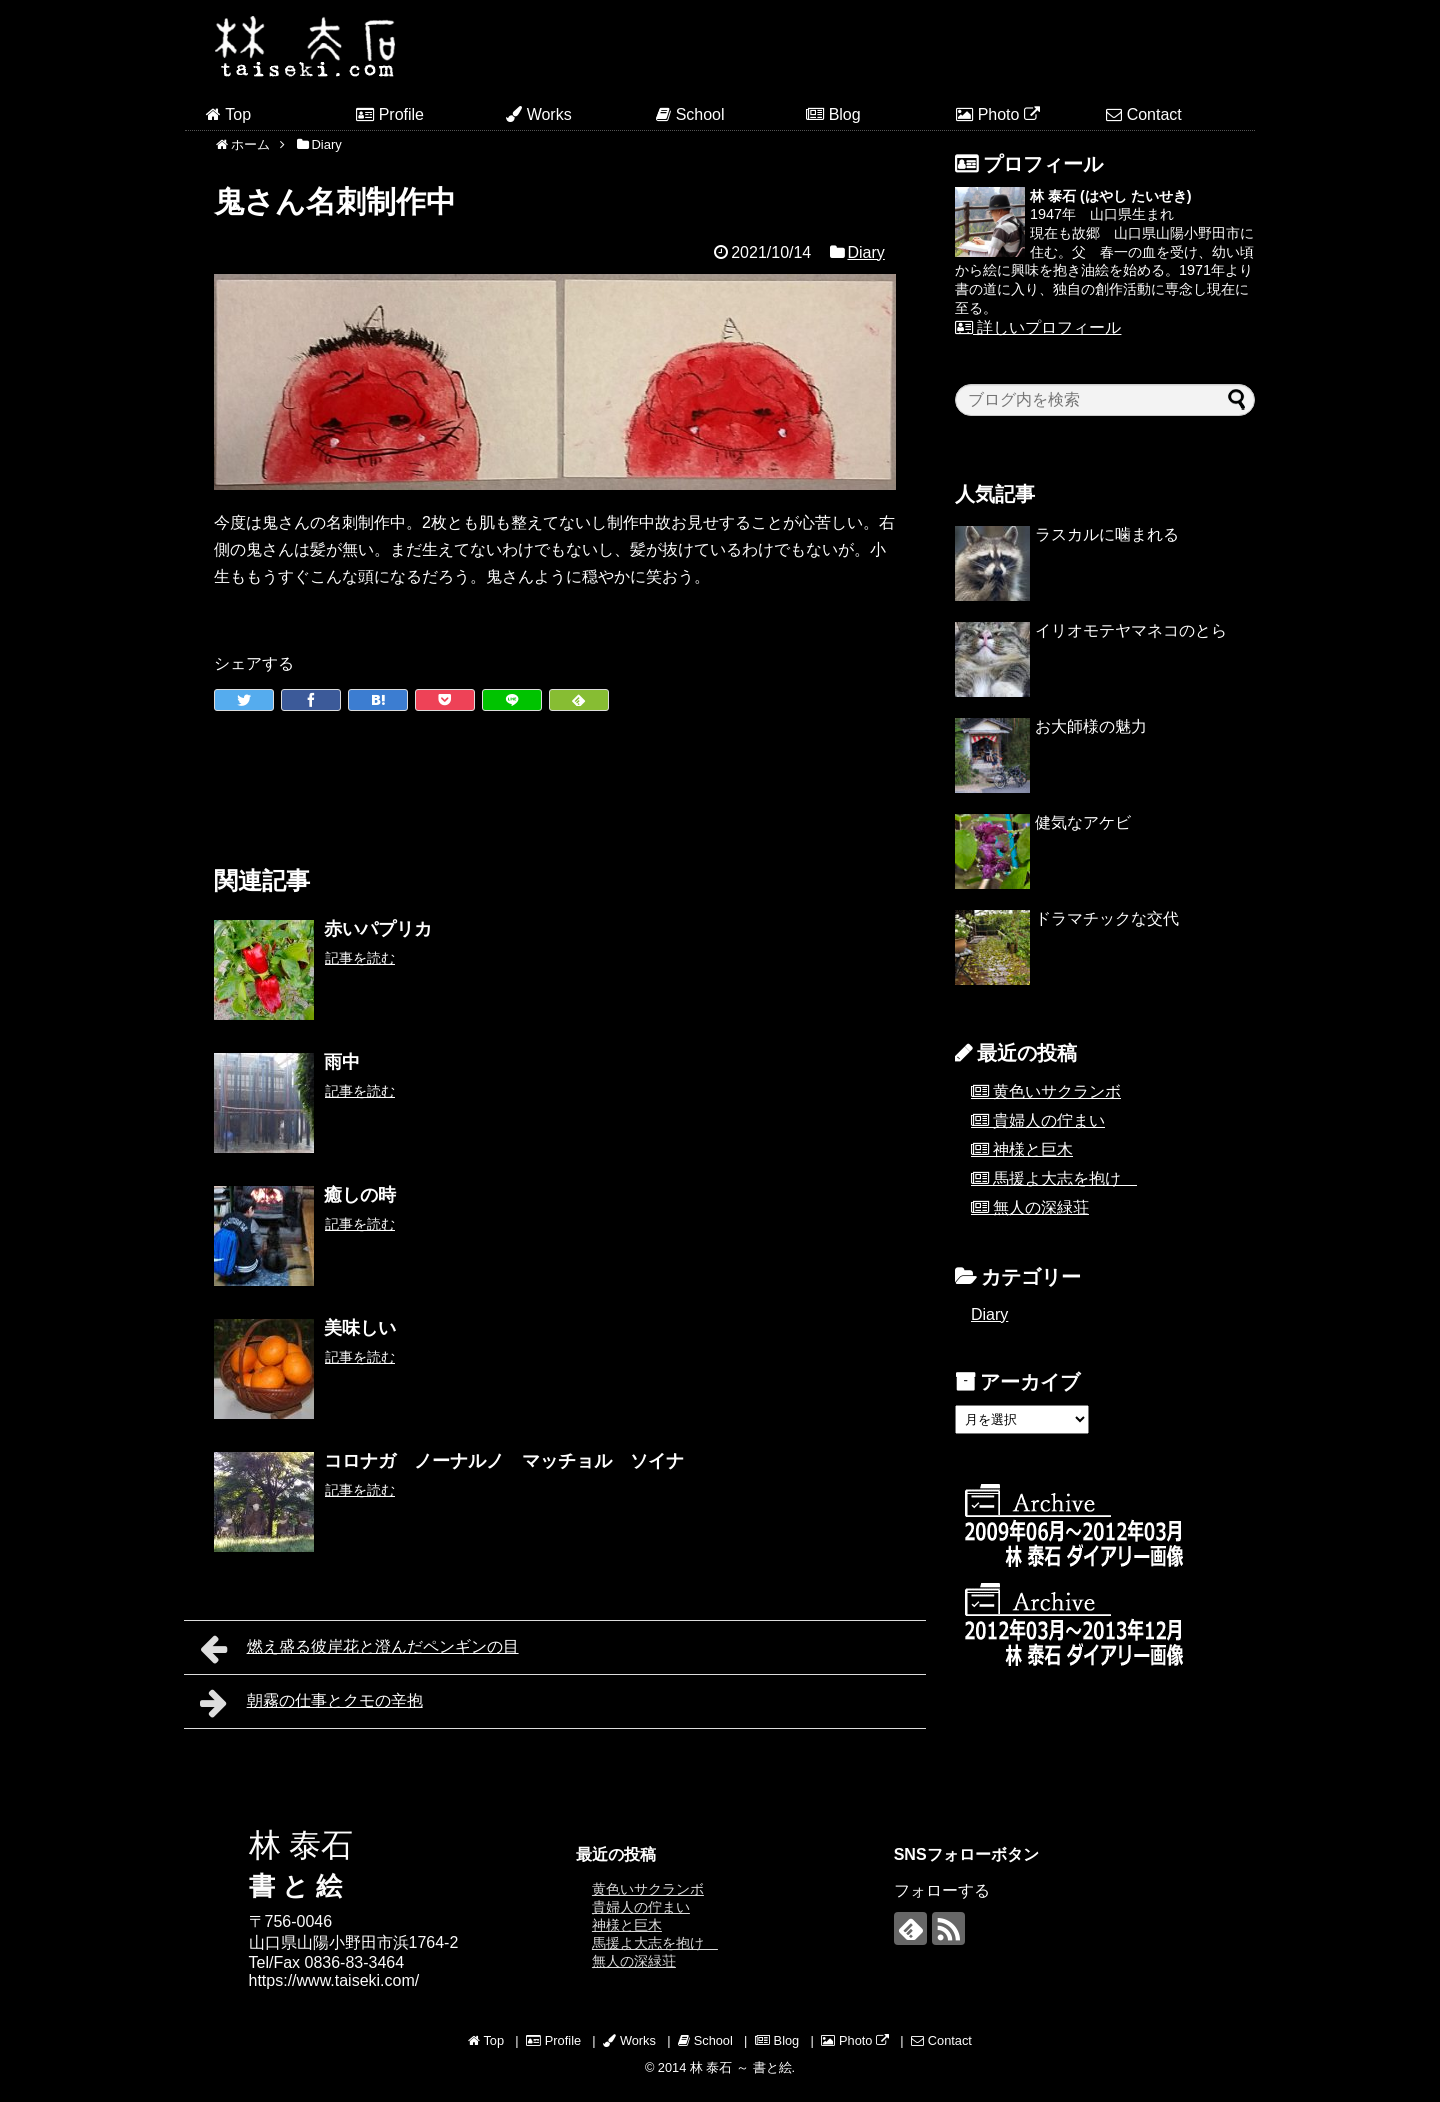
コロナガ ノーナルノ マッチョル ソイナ (504, 1461)
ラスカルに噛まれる (1107, 534)
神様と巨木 (1033, 1149)
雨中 (342, 1062)
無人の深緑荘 (1041, 1207)
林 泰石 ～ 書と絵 (741, 2067)
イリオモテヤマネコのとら (1131, 630)
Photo (998, 114)
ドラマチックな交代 (1107, 918)
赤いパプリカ (378, 929)
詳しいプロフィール (1038, 327)
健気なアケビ (1083, 822)
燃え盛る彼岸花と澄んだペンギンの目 (359, 1649)
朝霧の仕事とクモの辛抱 (311, 1703)
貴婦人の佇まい (1049, 1120)
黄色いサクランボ (1057, 1091)
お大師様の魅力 (1091, 726)
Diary (865, 252)
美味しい (360, 1328)
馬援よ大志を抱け (1065, 1178)
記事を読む (360, 958)
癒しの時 (360, 1195)
